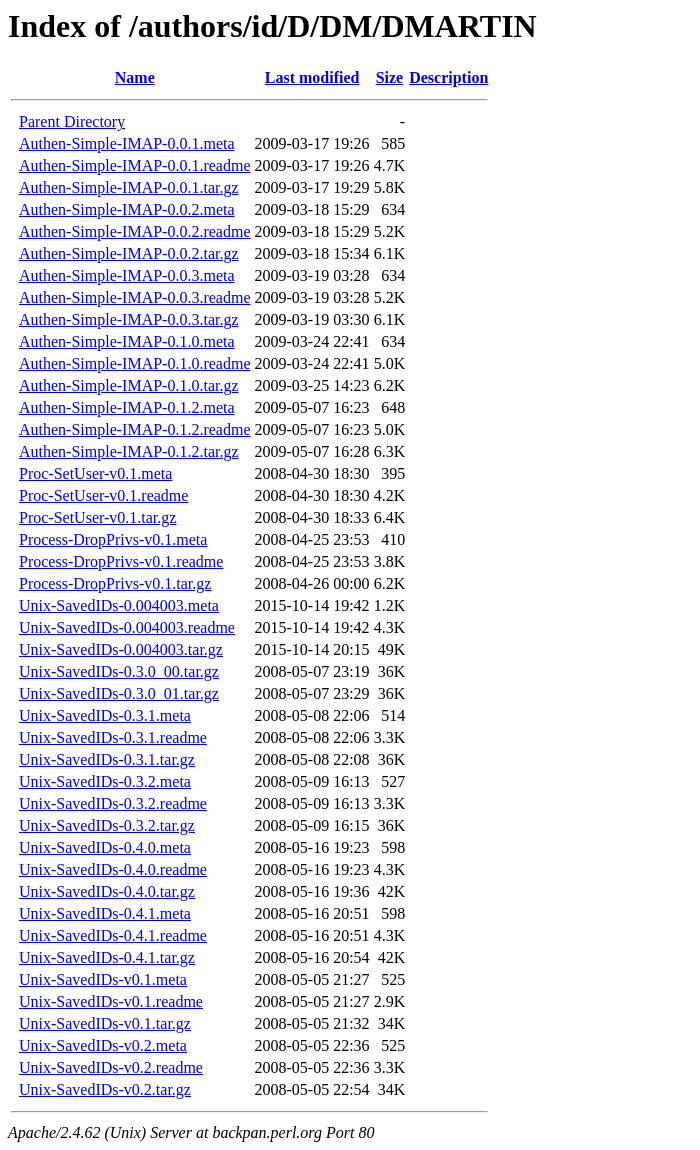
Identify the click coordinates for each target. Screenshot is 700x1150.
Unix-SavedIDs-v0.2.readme (111, 1067)
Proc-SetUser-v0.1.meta (95, 473)
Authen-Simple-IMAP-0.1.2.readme (135, 429)
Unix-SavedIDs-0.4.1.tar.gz (107, 957)
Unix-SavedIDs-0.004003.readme (127, 627)
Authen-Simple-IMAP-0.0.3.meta (127, 275)
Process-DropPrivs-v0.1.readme (121, 561)
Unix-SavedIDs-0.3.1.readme (113, 737)
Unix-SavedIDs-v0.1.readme (111, 1001)
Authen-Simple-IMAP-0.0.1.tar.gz (129, 187)
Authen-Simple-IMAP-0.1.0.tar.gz (129, 385)
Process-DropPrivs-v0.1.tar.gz (115, 583)
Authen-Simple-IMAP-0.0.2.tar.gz (129, 253)
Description (448, 77)
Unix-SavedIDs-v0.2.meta (103, 1045)
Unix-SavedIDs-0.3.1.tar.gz (107, 759)
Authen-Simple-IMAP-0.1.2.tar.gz (129, 451)
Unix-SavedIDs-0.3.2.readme (113, 803)
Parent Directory (72, 121)
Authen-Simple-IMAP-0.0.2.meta (127, 209)
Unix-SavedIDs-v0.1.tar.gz (105, 1023)
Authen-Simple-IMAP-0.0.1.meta (127, 143)
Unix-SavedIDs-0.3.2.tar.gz (107, 825)
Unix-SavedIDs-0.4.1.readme (113, 935)
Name (135, 77)
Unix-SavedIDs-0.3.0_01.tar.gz (119, 693)
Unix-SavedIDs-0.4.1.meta (105, 913)
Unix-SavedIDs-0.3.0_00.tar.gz (119, 671)
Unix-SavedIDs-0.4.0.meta (105, 847)
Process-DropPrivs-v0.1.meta (113, 539)
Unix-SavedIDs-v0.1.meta (103, 979)
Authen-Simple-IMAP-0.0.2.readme (135, 231)
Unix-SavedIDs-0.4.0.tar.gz (107, 891)
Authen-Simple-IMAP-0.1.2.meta (127, 407)
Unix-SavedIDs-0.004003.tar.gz (121, 649)
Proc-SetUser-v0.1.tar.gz (97, 517)
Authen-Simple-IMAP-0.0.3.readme (135, 297)
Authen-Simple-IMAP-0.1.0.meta (127, 341)
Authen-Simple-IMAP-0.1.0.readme (135, 363)
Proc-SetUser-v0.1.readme (103, 495)
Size (390, 77)
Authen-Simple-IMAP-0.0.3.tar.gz (129, 319)
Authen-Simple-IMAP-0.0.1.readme (135, 165)
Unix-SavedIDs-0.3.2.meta (105, 781)
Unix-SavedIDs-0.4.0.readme (113, 869)
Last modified (312, 77)
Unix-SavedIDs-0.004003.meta (119, 605)
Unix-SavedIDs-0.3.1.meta (105, 715)
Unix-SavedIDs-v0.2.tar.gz (105, 1089)
